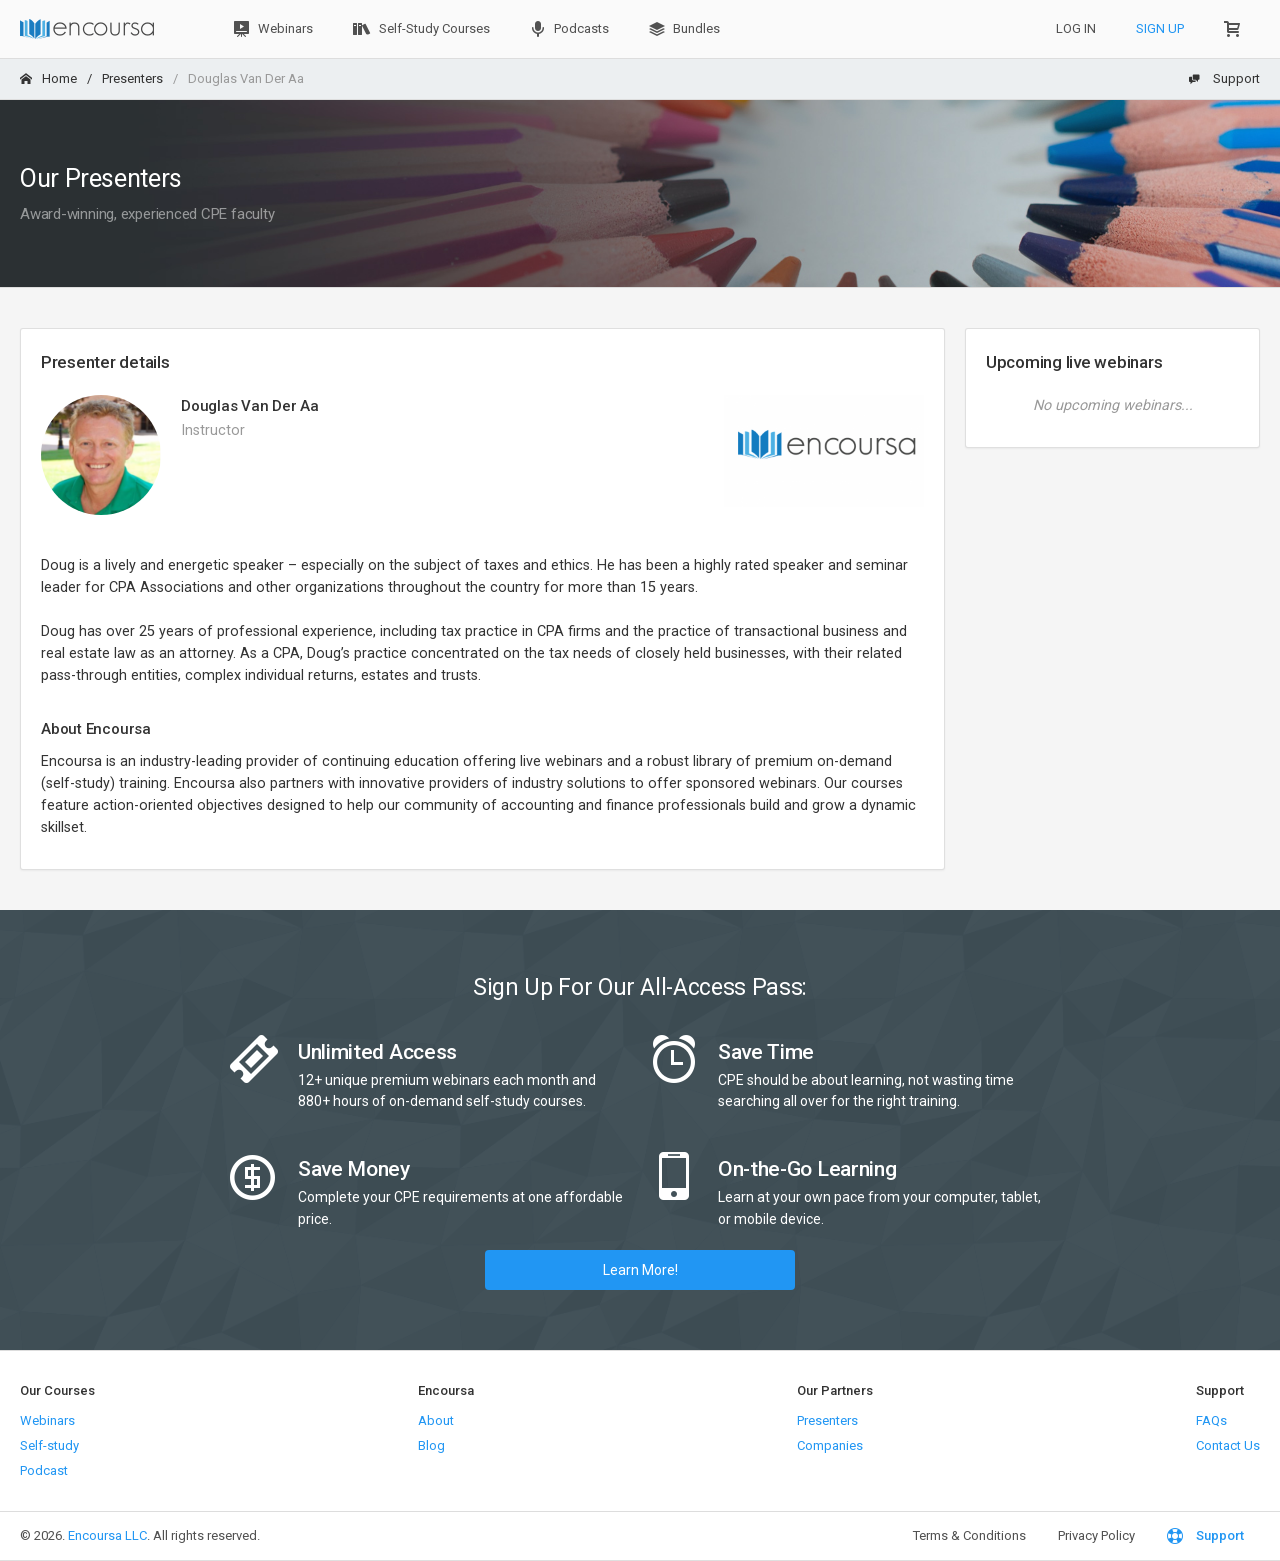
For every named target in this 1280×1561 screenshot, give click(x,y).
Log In (1076, 28)
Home (48, 78)
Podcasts (569, 29)
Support (1224, 78)
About (436, 1420)
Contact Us (1228, 1445)
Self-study (49, 1445)
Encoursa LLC (107, 1535)
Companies (830, 1445)
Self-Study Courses (421, 29)
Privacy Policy (1096, 1535)
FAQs (1211, 1420)
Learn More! (640, 1270)
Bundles (684, 29)
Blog (431, 1445)
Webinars (273, 29)
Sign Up (1160, 28)
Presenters (132, 78)
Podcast (44, 1470)
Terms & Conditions (969, 1535)
